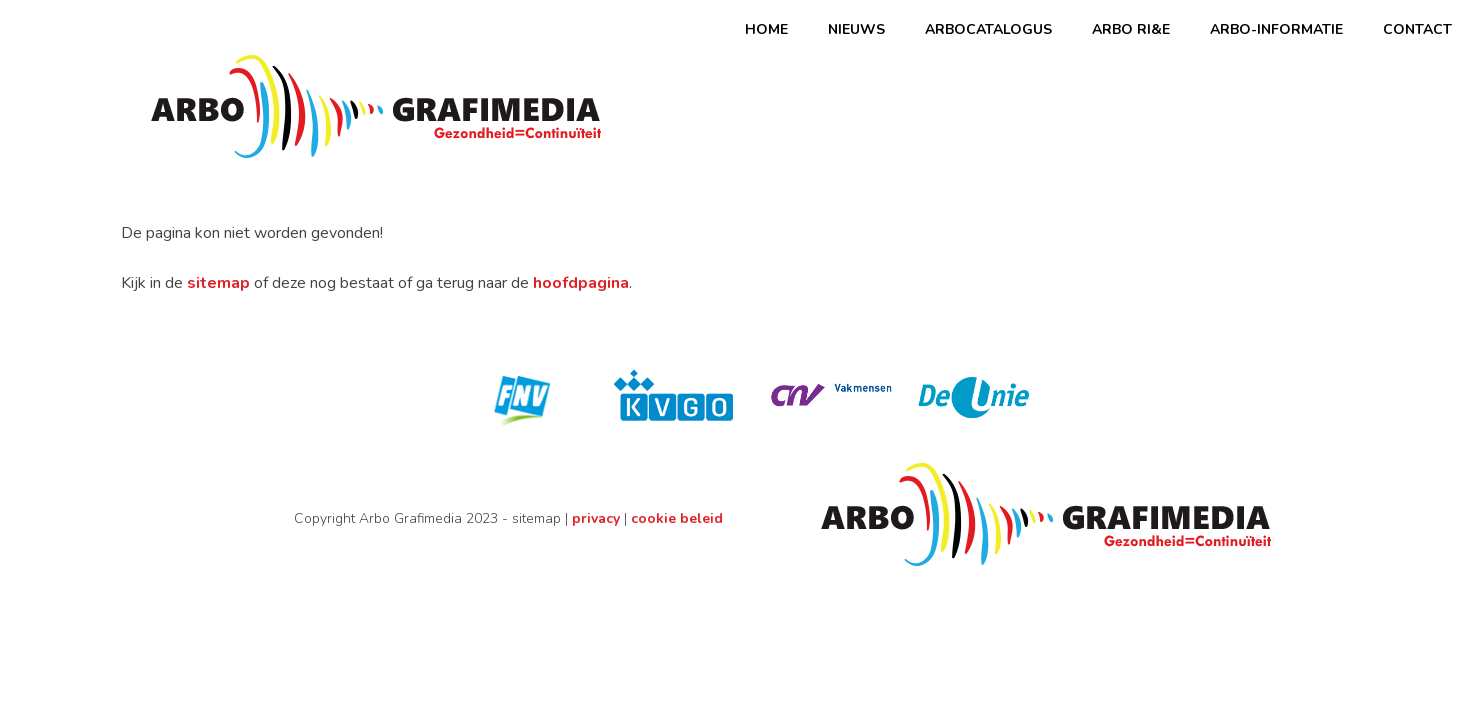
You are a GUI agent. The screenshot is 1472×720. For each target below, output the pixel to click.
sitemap (218, 283)
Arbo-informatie (1276, 29)
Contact (1417, 29)
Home (766, 29)
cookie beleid (677, 518)
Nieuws (856, 29)
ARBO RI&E (1131, 29)
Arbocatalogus (988, 29)
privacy (596, 518)
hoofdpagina (581, 283)
